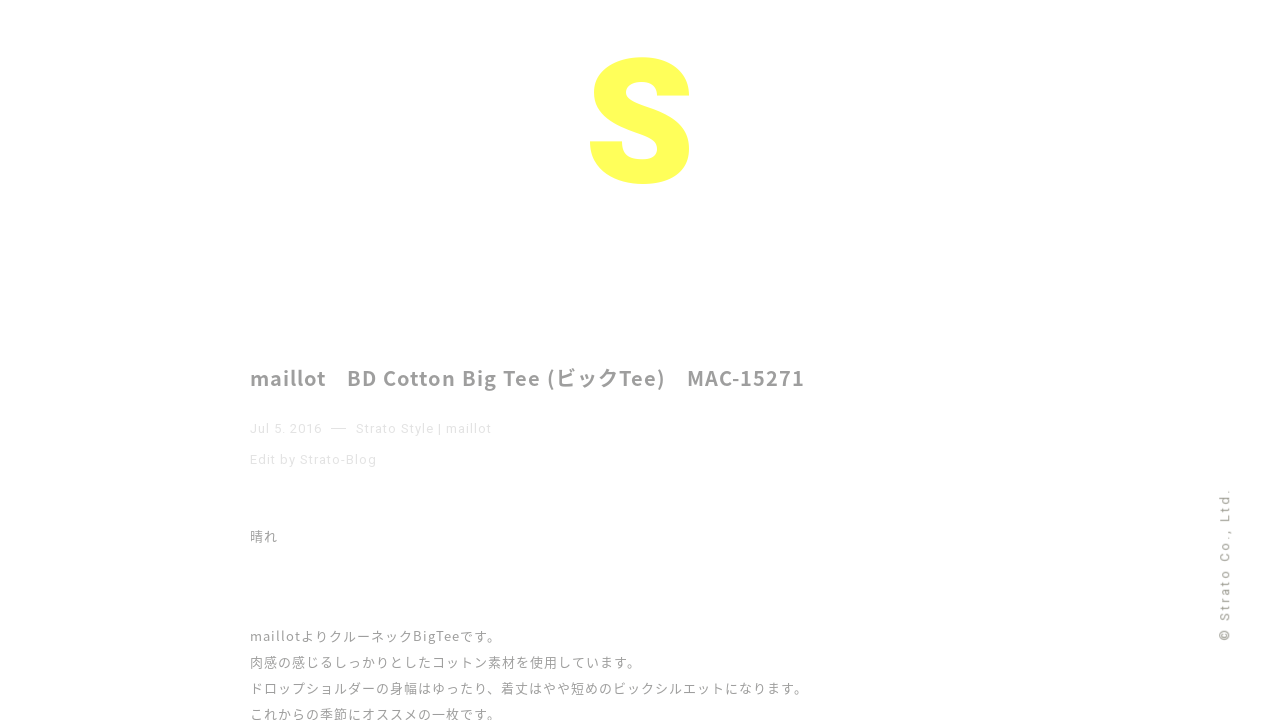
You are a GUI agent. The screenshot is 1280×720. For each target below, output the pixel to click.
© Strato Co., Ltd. (1224, 563)
